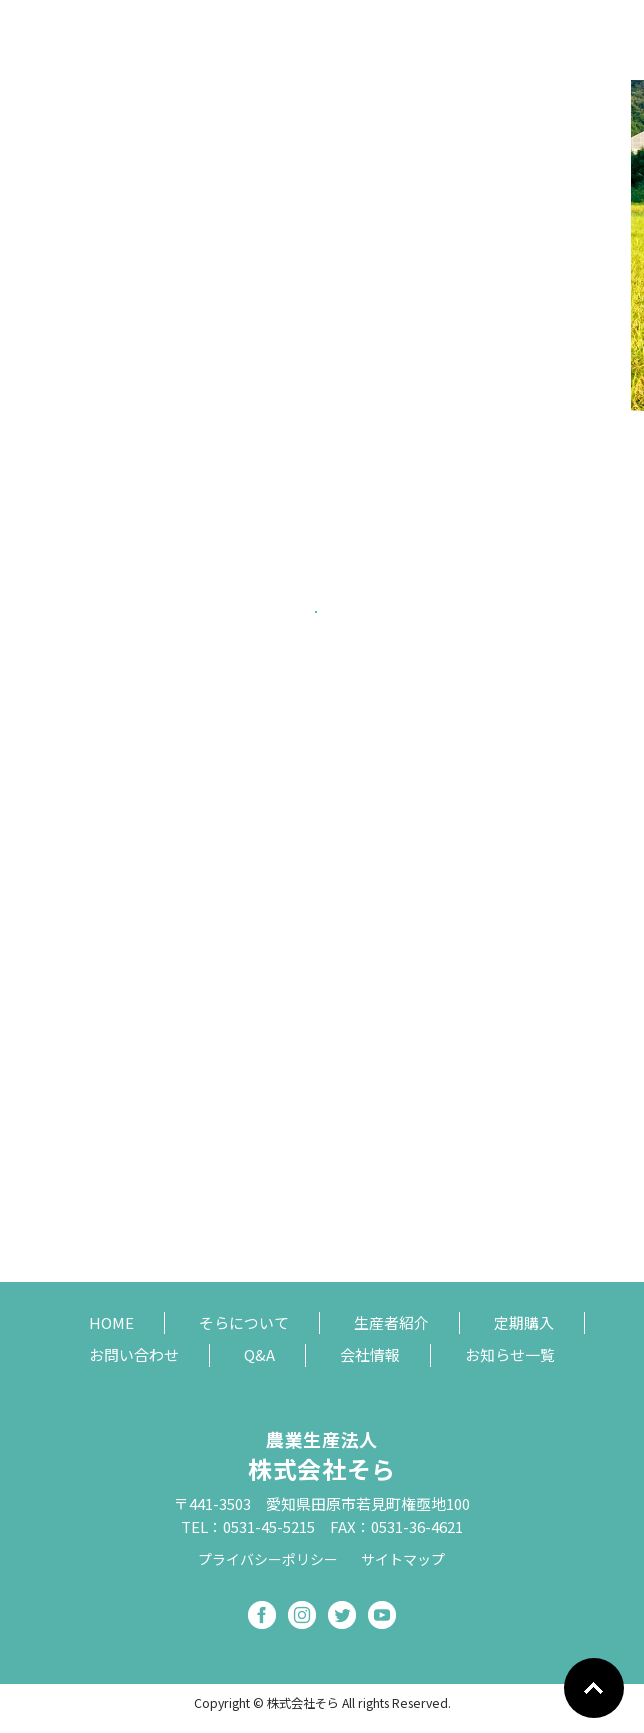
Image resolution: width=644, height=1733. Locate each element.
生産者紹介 (391, 1322)
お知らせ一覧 (510, 1354)
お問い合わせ (134, 1354)
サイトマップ (403, 1560)
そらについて (244, 1322)
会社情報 (370, 1354)
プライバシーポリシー (268, 1560)
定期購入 (524, 1322)
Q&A (259, 1354)
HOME (111, 1322)
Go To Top (594, 1688)
